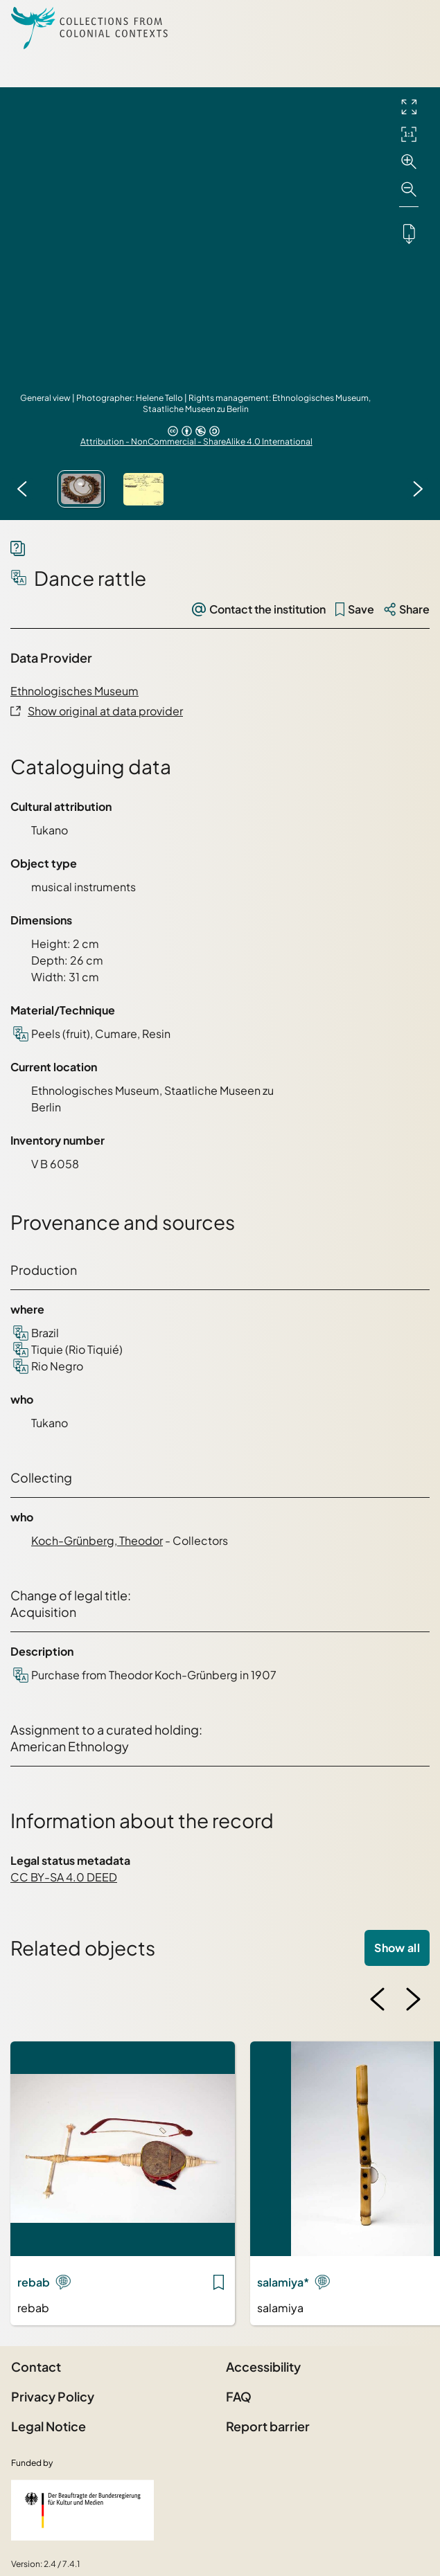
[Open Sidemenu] (412, 27)
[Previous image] (22, 489)
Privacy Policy (52, 2396)
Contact (36, 2366)
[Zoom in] (409, 162)
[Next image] (418, 489)
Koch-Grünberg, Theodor (97, 1540)
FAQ (239, 2396)
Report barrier (268, 2426)
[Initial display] (409, 134)
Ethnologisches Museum (74, 690)
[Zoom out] (409, 190)
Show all (397, 1947)
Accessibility (263, 2366)
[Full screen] (409, 107)
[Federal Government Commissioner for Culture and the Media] (82, 2510)
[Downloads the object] (409, 233)
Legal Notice (48, 2426)
